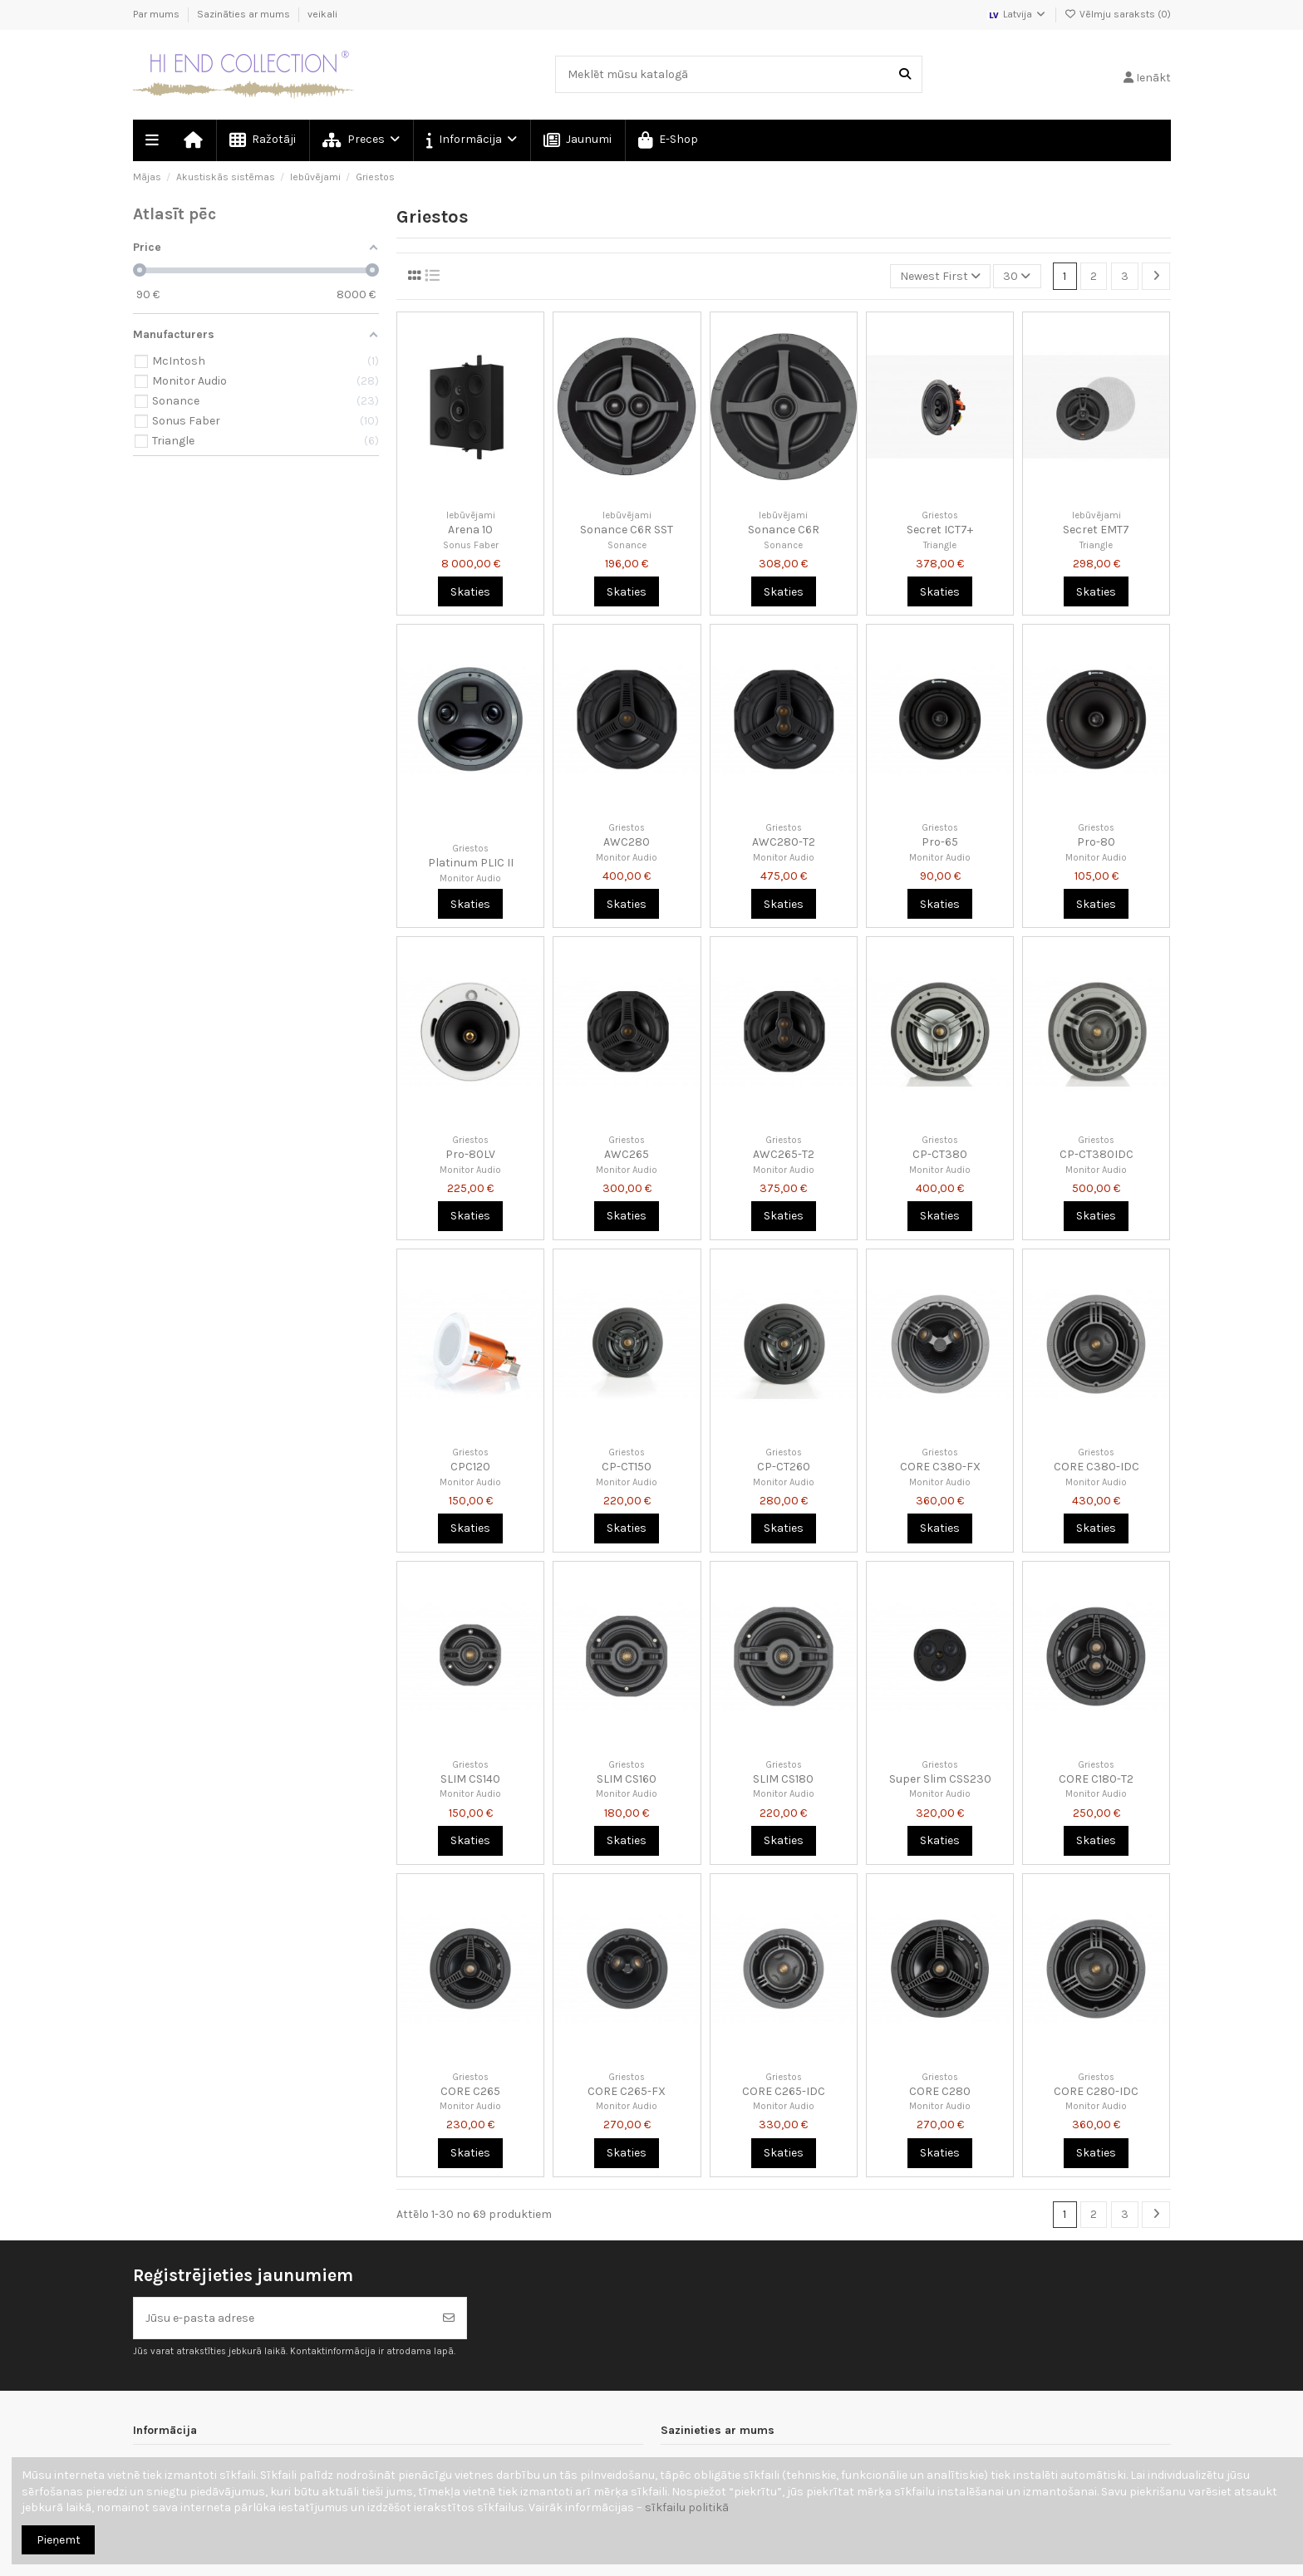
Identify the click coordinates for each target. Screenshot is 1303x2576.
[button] (470, 140)
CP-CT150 (627, 1467)
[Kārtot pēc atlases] (940, 276)
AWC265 (626, 1154)
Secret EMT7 (1096, 530)
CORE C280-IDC (1096, 2091)
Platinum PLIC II (471, 863)
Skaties (470, 592)
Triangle (939, 545)
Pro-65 (940, 842)
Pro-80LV (470, 1154)
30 (1016, 276)
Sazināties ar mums (245, 14)
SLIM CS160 (626, 1779)
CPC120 (470, 1467)
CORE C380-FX (940, 1467)
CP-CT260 (783, 1467)
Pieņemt (59, 2540)
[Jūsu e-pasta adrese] (283, 2318)
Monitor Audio (470, 878)
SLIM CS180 (783, 1779)
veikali (322, 14)
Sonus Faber (471, 545)
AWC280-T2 (783, 842)
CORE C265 (470, 2091)
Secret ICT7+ (940, 530)
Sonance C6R (783, 530)
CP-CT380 (939, 1154)
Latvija (1017, 14)
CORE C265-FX (627, 2091)
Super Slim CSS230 (940, 1779)
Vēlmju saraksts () (1118, 14)
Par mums (157, 14)
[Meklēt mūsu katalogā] (905, 74)
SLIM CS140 (470, 1779)
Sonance (627, 545)
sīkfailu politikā (687, 2507)
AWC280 (626, 842)
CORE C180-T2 (1096, 1779)
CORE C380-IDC (1096, 1467)
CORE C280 (940, 2091)
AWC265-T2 (783, 1154)
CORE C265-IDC (783, 2091)
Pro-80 (1096, 842)
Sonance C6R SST (626, 530)
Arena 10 (470, 530)
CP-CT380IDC (1096, 1154)
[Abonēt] (448, 2318)
